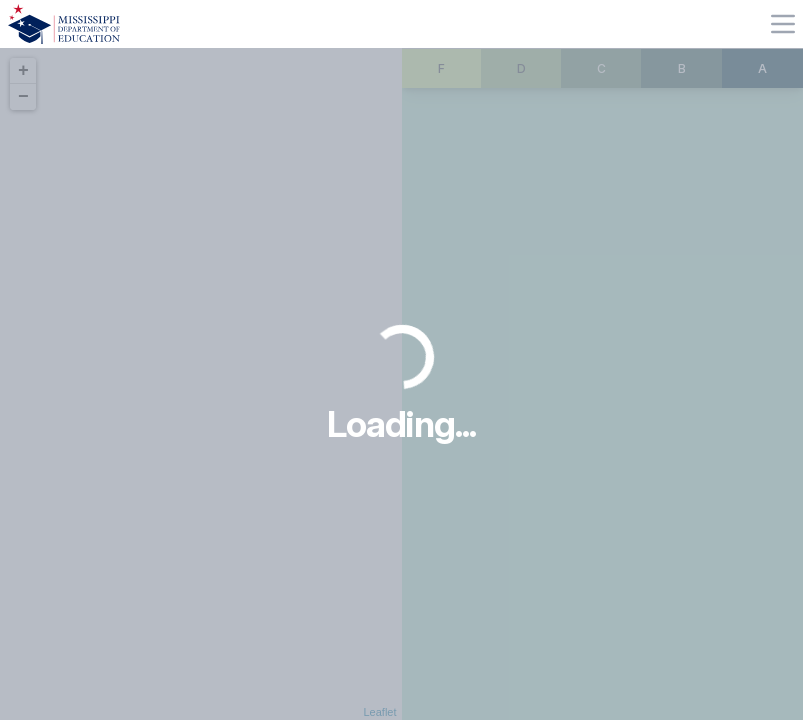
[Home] (64, 24)
